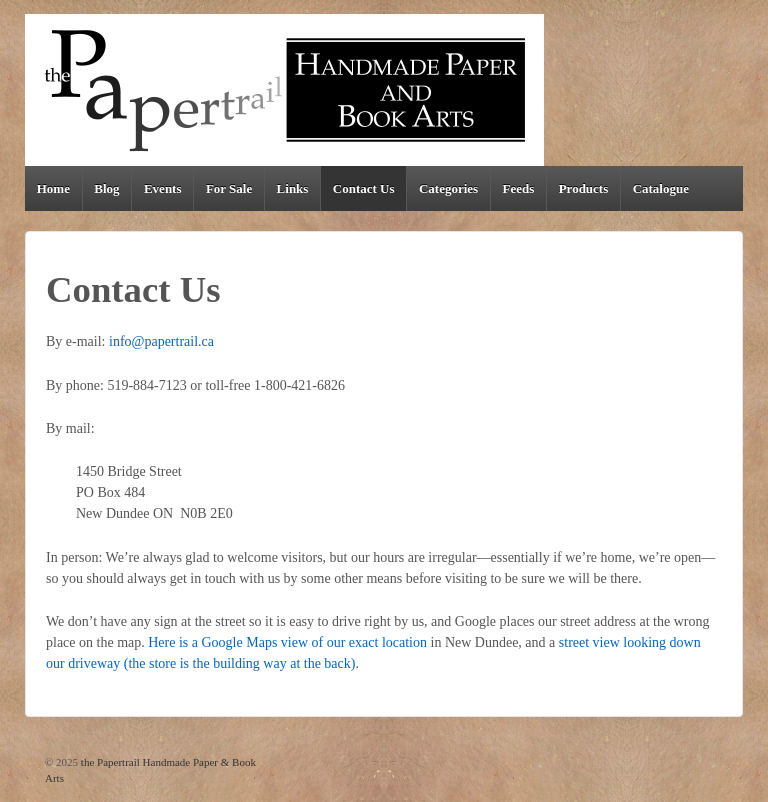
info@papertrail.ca (161, 341)
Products (584, 188)
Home (53, 188)
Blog (106, 188)
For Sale (229, 188)
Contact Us (364, 188)
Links (293, 188)
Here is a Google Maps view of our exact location (287, 642)
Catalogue (661, 188)
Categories (448, 188)
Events (163, 188)
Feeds (519, 188)
